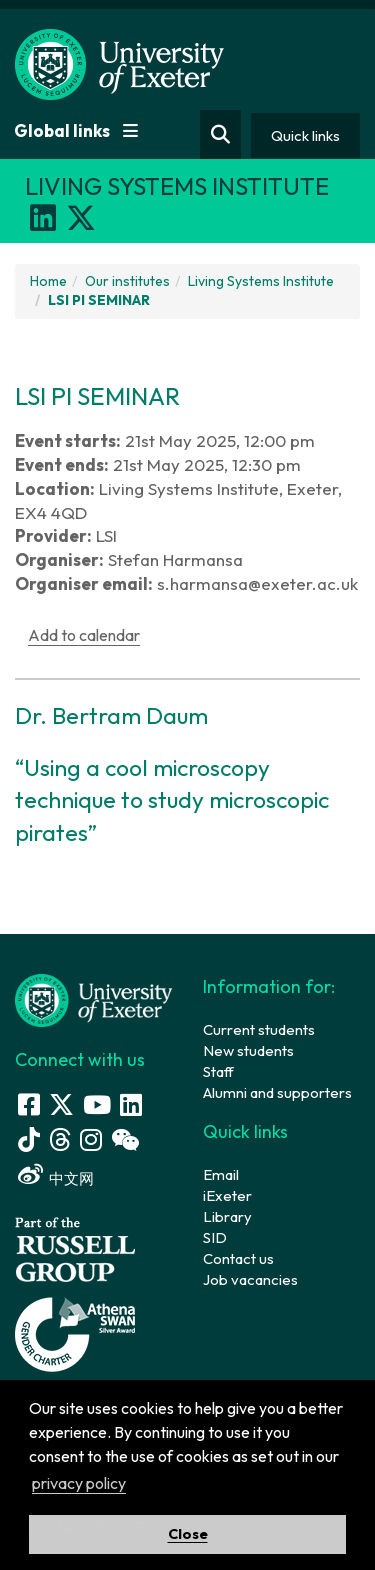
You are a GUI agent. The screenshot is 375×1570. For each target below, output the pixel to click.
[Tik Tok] (29, 1139)
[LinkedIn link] (131, 1104)
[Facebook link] (29, 1104)
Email (221, 1174)
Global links (76, 130)
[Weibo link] (30, 1174)
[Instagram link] (91, 1139)
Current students (259, 1029)
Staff (218, 1071)
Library (227, 1216)
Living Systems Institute (261, 281)
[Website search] (220, 134)
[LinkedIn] (43, 218)
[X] (81, 218)
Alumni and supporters (277, 1092)
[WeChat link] (125, 1139)
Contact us (238, 1258)
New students (248, 1050)
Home (48, 281)
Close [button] (188, 1534)
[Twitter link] (61, 1104)
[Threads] (60, 1139)
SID (215, 1237)
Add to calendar (84, 635)
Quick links (305, 135)
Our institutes (127, 281)
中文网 (71, 1178)
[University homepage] (94, 998)
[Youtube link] (97, 1104)
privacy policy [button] (79, 1483)
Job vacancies (250, 1279)
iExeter (227, 1195)
